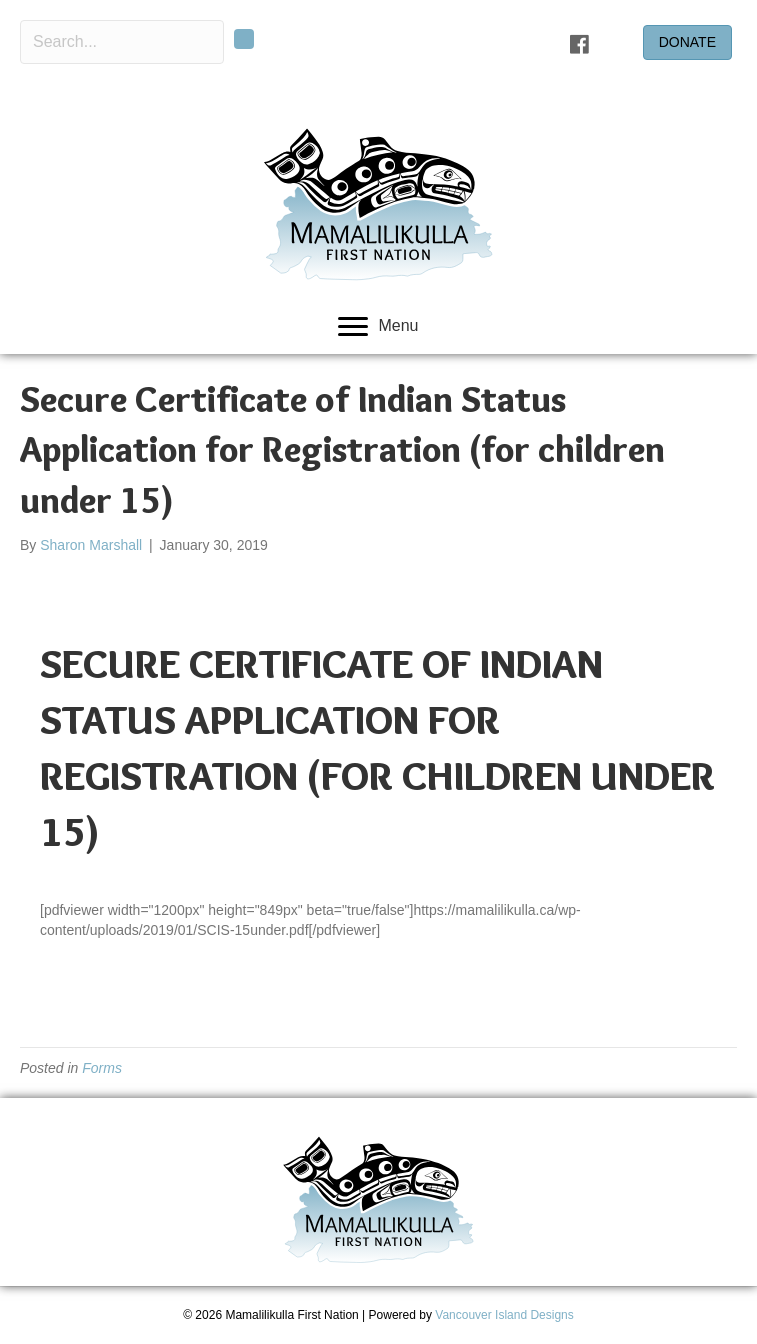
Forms (102, 1068)
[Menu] (378, 327)
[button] (244, 39)
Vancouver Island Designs (504, 1315)
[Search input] (122, 42)
